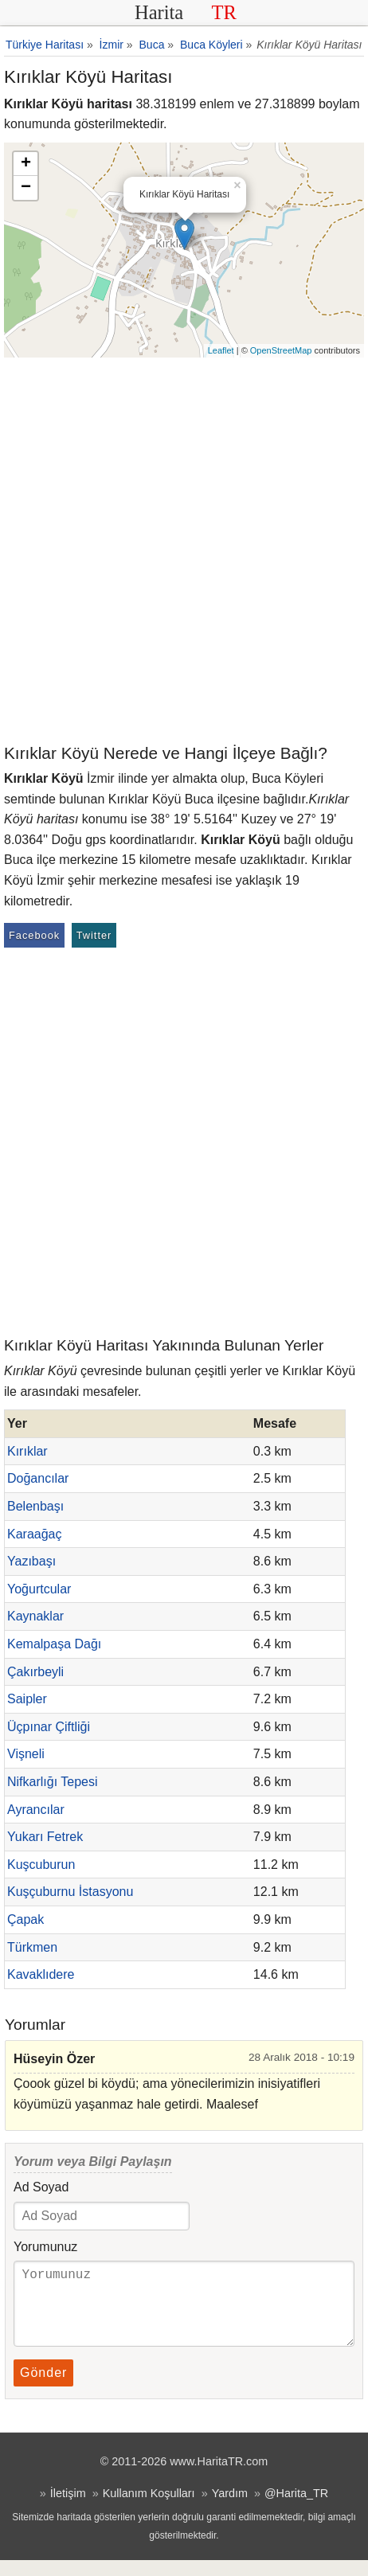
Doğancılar (38, 1478)
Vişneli (26, 1754)
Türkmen (32, 1947)
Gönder (43, 2388)
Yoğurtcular (39, 1589)
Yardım (230, 2509)
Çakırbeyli (35, 1672)
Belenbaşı (35, 1506)
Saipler (27, 1699)
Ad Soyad (41, 2187)
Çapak (25, 1919)
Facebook (34, 935)
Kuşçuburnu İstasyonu (70, 1891)
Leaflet (221, 350)
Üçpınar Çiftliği (48, 1727)
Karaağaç (34, 1534)
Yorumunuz (45, 2247)
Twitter (94, 935)
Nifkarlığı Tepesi (52, 1781)
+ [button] (26, 164)
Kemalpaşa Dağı (54, 1644)
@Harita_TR (296, 2509)
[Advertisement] (184, 549)
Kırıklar (27, 1451)
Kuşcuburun (41, 1864)
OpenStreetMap (281, 350)
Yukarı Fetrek (45, 1836)
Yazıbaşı (31, 1561)
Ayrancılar (36, 1809)
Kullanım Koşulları (149, 2509)
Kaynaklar (35, 1616)
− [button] (26, 188)
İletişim (68, 2509)
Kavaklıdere (41, 1974)
